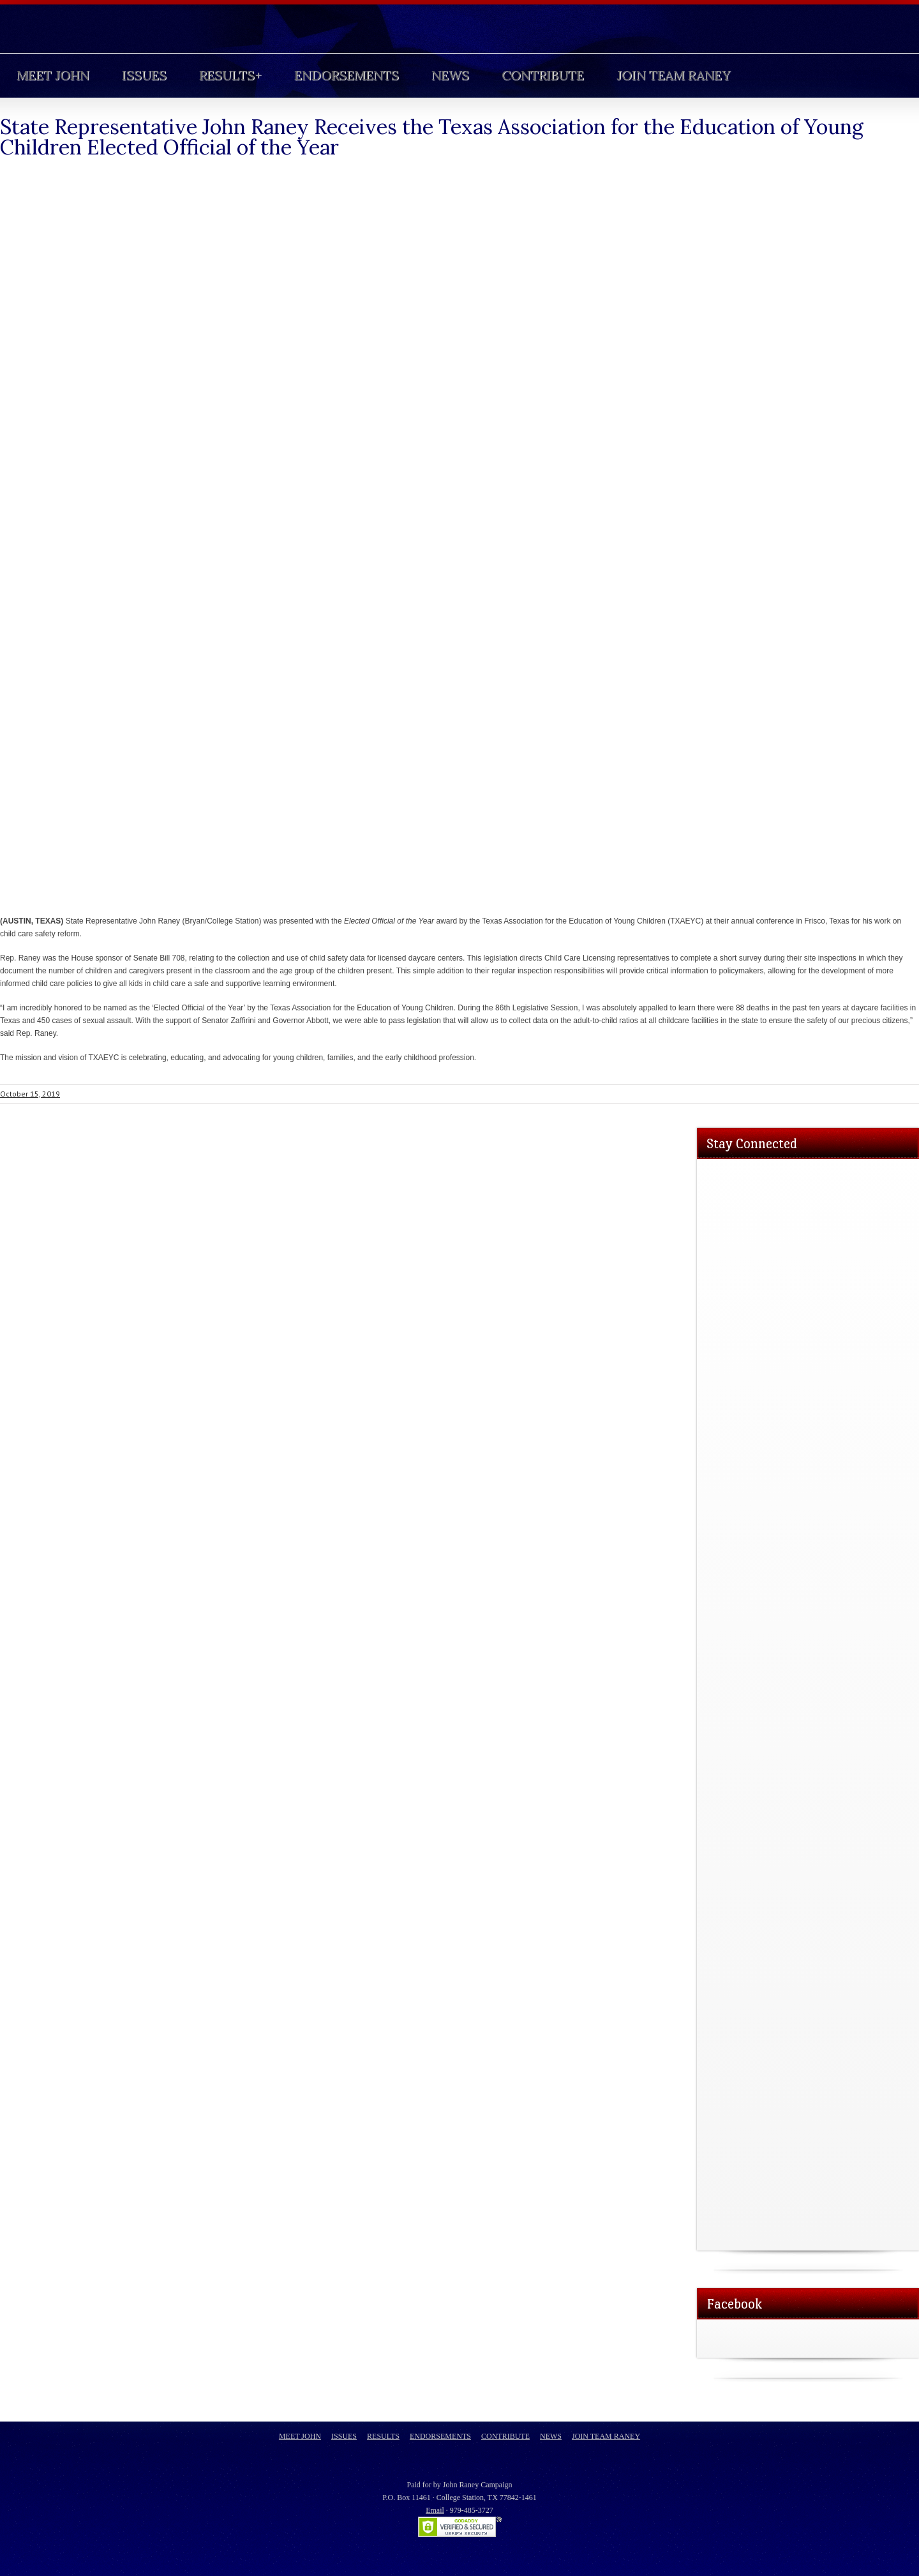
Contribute (543, 75)
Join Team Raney (673, 75)
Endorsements (346, 75)
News (450, 75)
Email (435, 2510)
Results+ (230, 75)
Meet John (53, 75)
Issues (144, 75)
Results (383, 2436)
